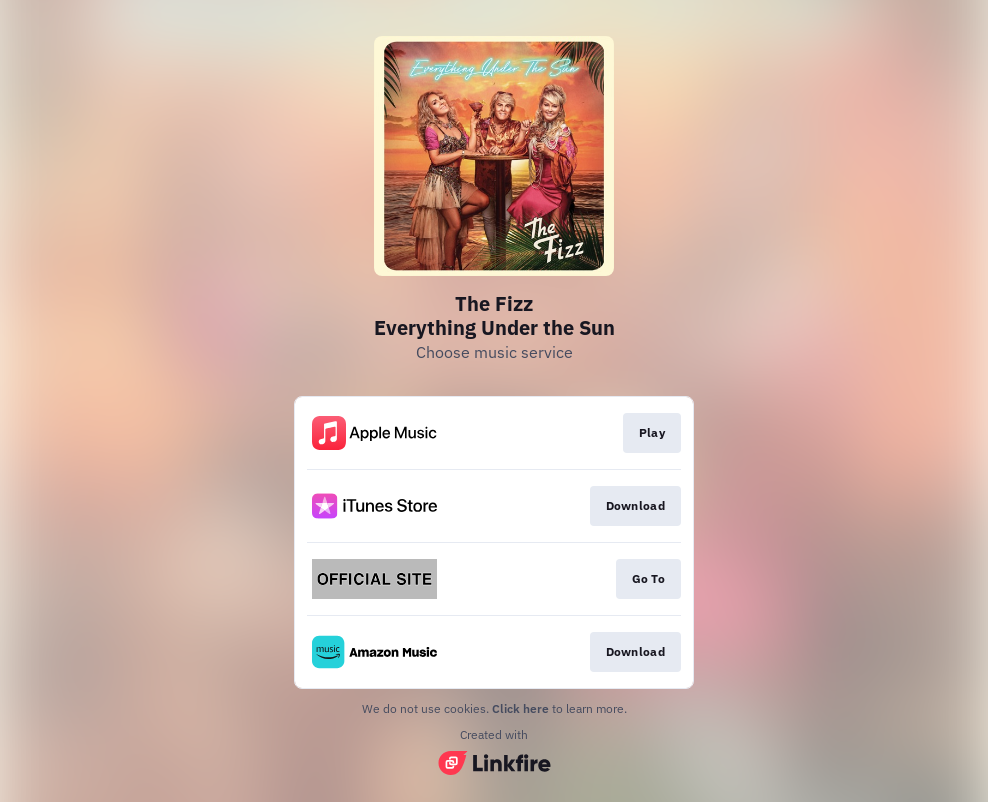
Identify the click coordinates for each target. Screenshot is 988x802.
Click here (520, 708)
